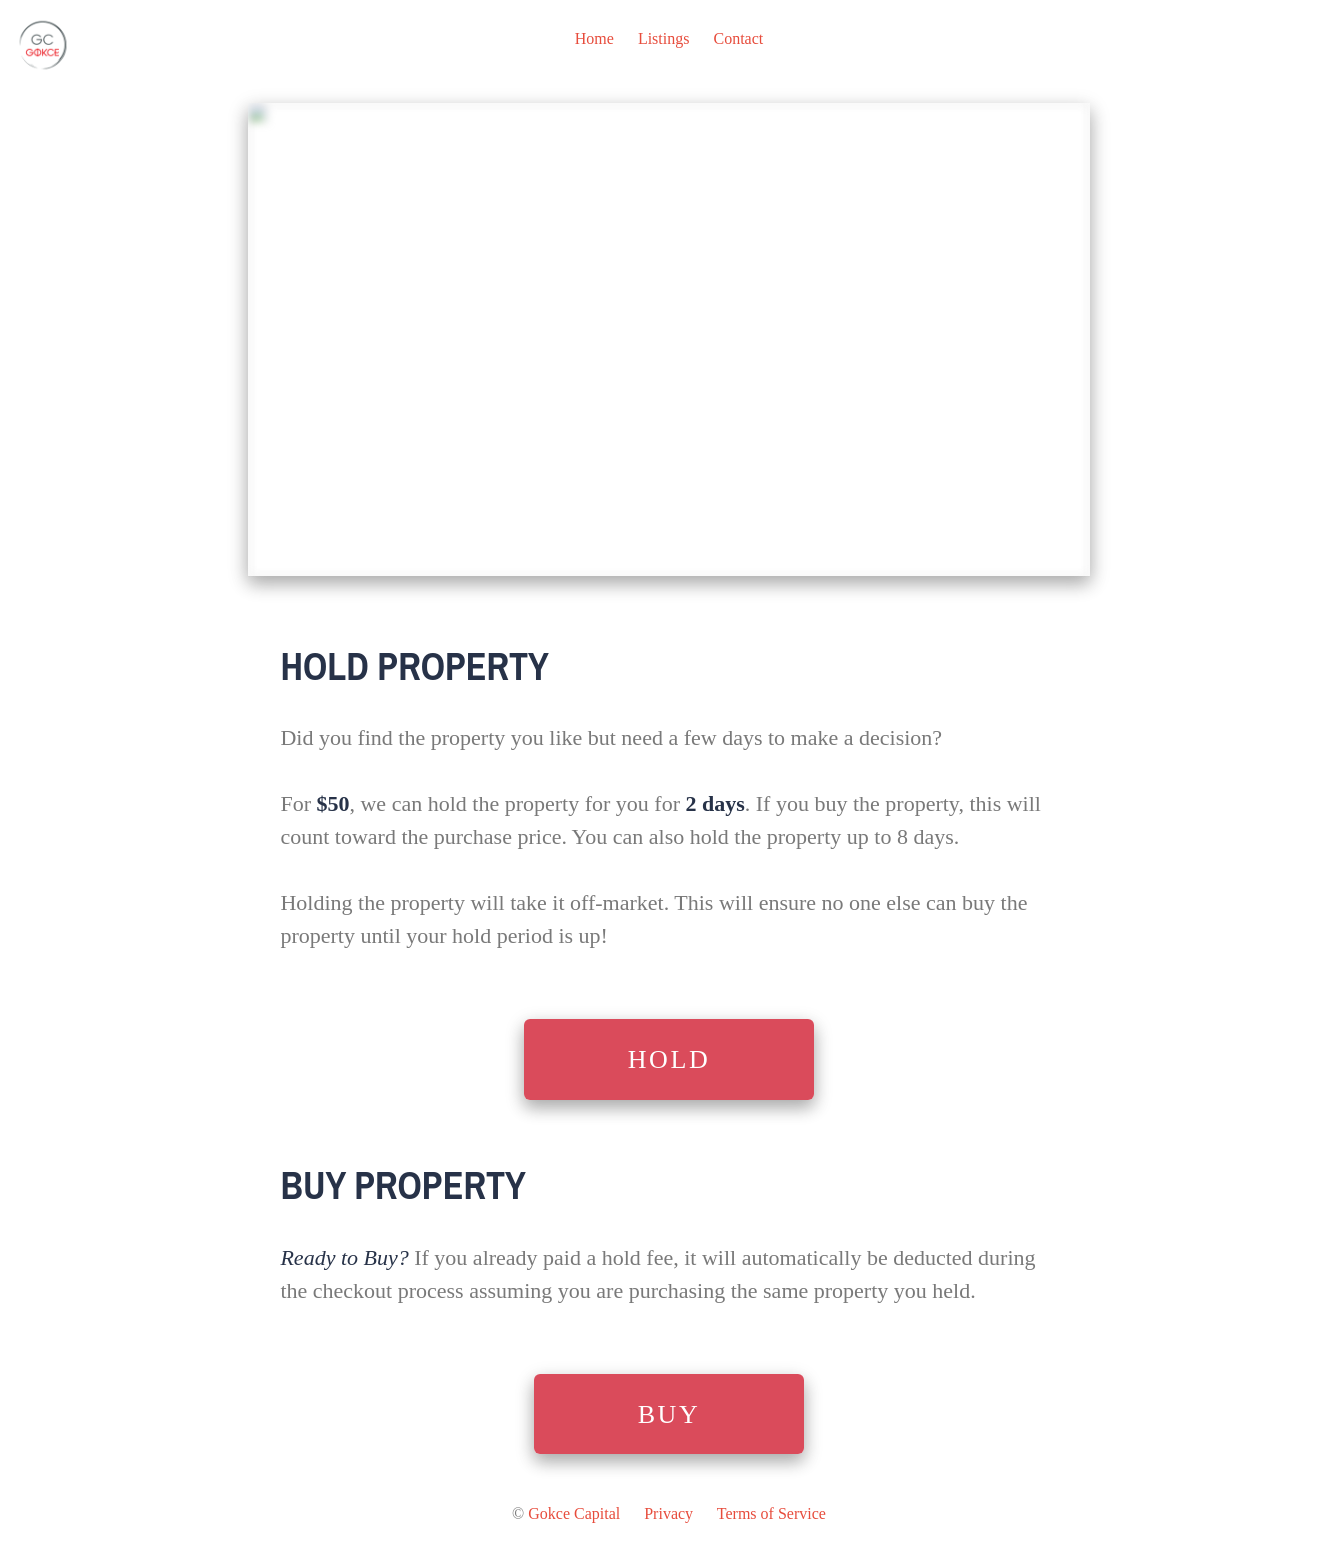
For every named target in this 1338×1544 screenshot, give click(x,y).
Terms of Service (771, 1513)
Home (594, 38)
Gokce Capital (574, 1513)
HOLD (669, 1059)
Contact (738, 38)
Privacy (668, 1513)
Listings (664, 38)
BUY (669, 1414)
